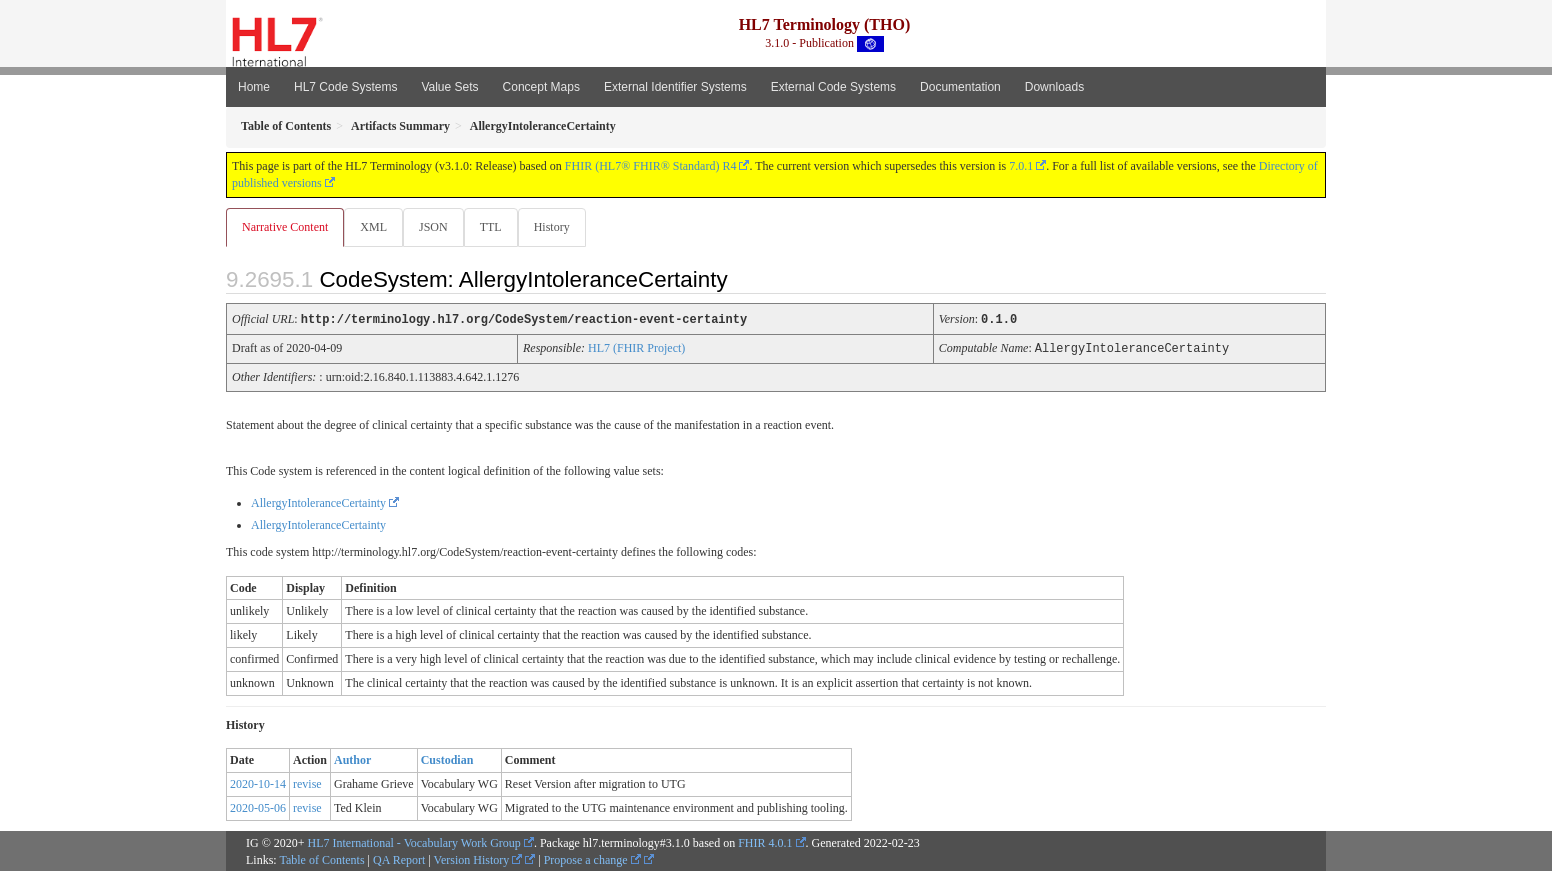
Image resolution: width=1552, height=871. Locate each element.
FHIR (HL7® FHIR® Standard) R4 (651, 166)
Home (254, 87)
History (560, 227)
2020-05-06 (258, 807)
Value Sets (449, 87)
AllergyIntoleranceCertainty (318, 502)
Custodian (447, 759)
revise (307, 783)
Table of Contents (321, 859)
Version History (478, 859)
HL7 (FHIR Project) (636, 348)
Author (352, 759)
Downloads (1054, 87)
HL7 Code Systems (345, 87)
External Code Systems (833, 87)
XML (375, 227)
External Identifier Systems (675, 87)
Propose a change (592, 859)
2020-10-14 (258, 783)
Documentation (960, 87)
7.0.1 (1021, 166)
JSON (437, 227)
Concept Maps (541, 87)
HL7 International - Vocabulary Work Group (414, 842)
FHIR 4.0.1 (765, 842)
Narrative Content (285, 227)
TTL (497, 227)
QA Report (399, 859)
